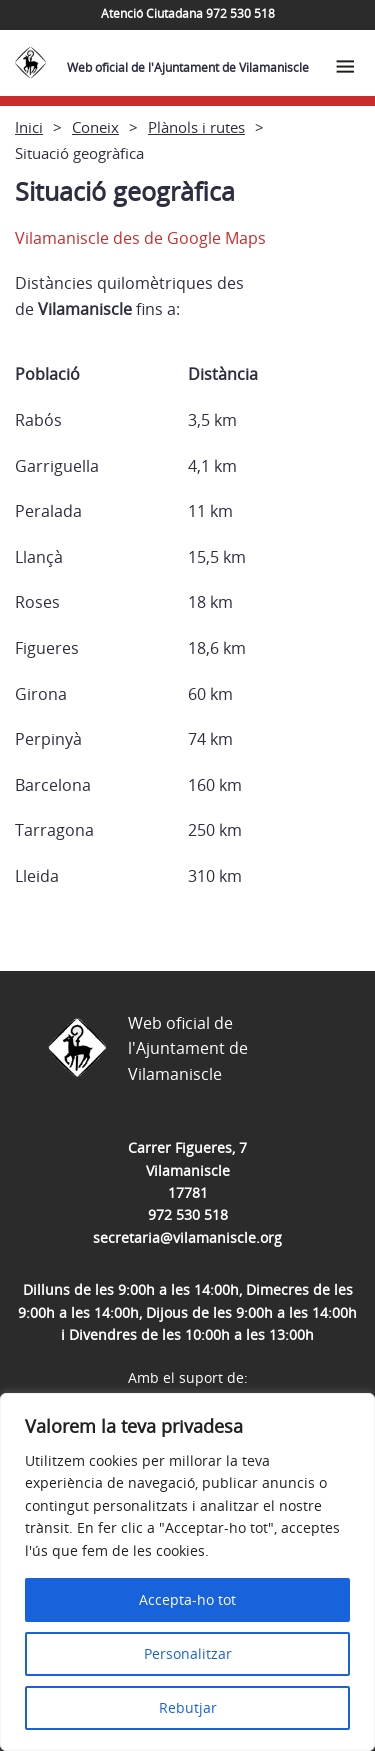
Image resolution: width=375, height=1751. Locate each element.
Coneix (95, 127)
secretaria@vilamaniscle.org (187, 1237)
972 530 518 (188, 1214)
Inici (29, 127)
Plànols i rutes (196, 127)
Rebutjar (188, 1707)
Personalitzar (188, 1653)
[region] (187, 1572)
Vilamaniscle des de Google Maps (140, 238)
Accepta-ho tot (187, 1599)
